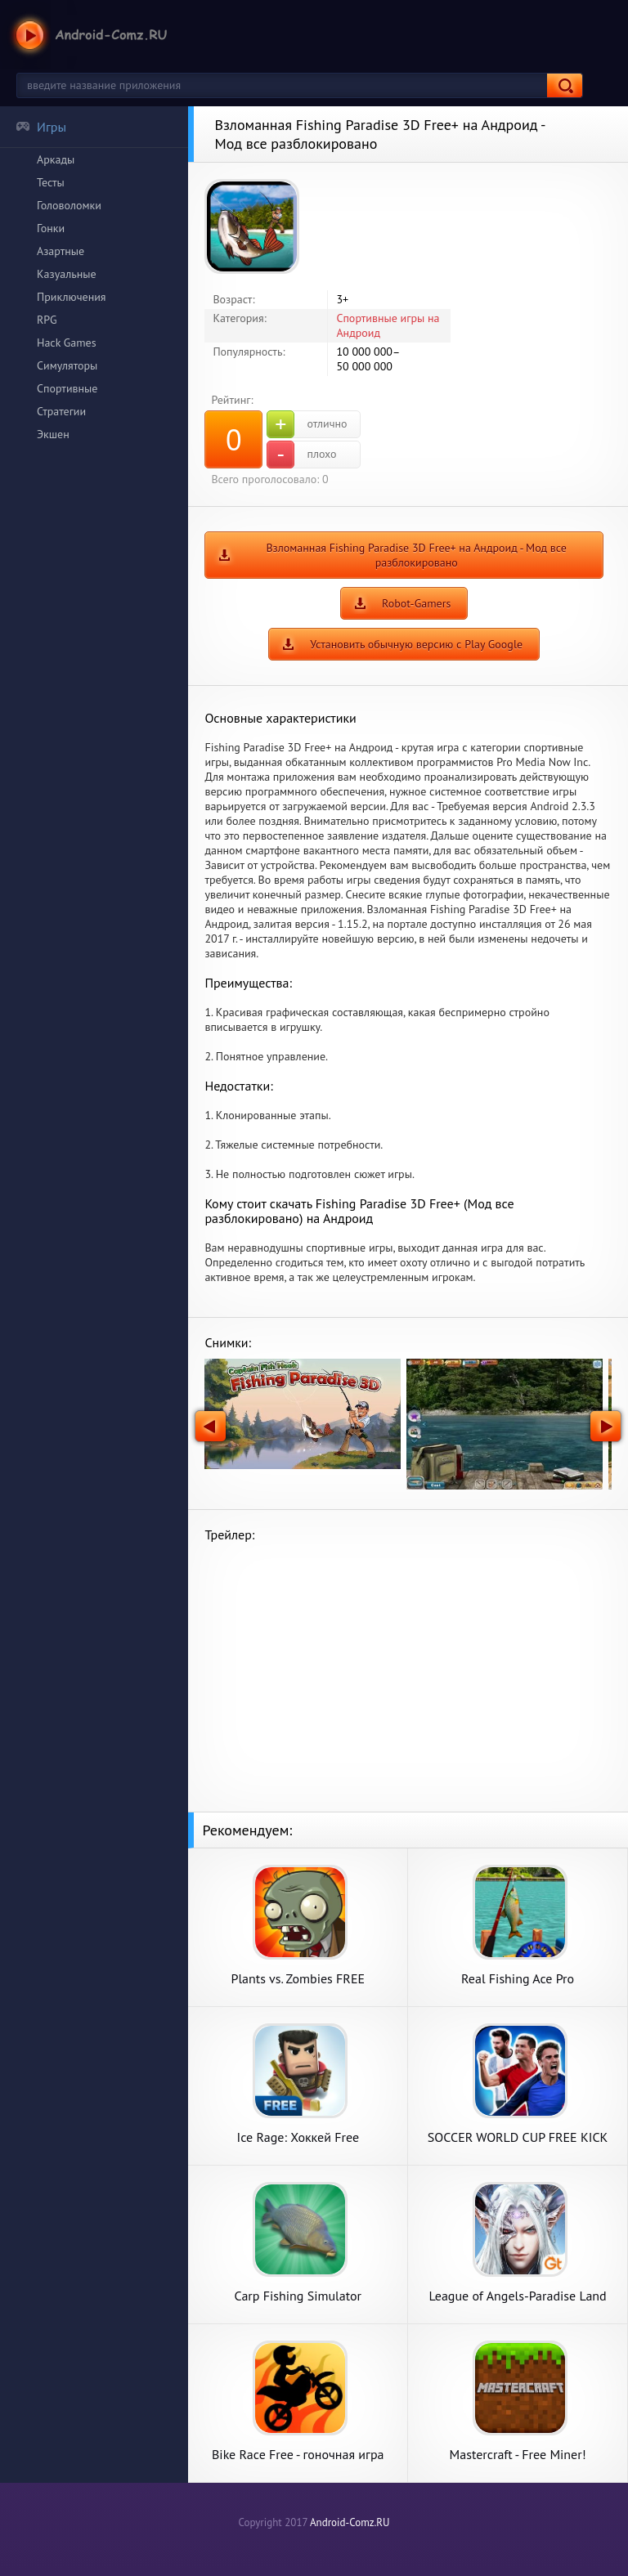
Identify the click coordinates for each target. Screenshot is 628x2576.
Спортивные (67, 388)
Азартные (60, 251)
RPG (47, 319)
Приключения (71, 296)
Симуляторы (67, 365)
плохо (301, 454)
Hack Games (66, 342)
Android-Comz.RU (350, 2522)
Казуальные (66, 274)
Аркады (55, 159)
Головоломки (69, 205)
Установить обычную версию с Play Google (416, 644)
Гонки (51, 228)
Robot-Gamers (416, 603)
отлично (307, 424)
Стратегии (61, 411)
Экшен (53, 434)
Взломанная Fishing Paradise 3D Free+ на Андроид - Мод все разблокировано (416, 555)
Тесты (51, 182)
